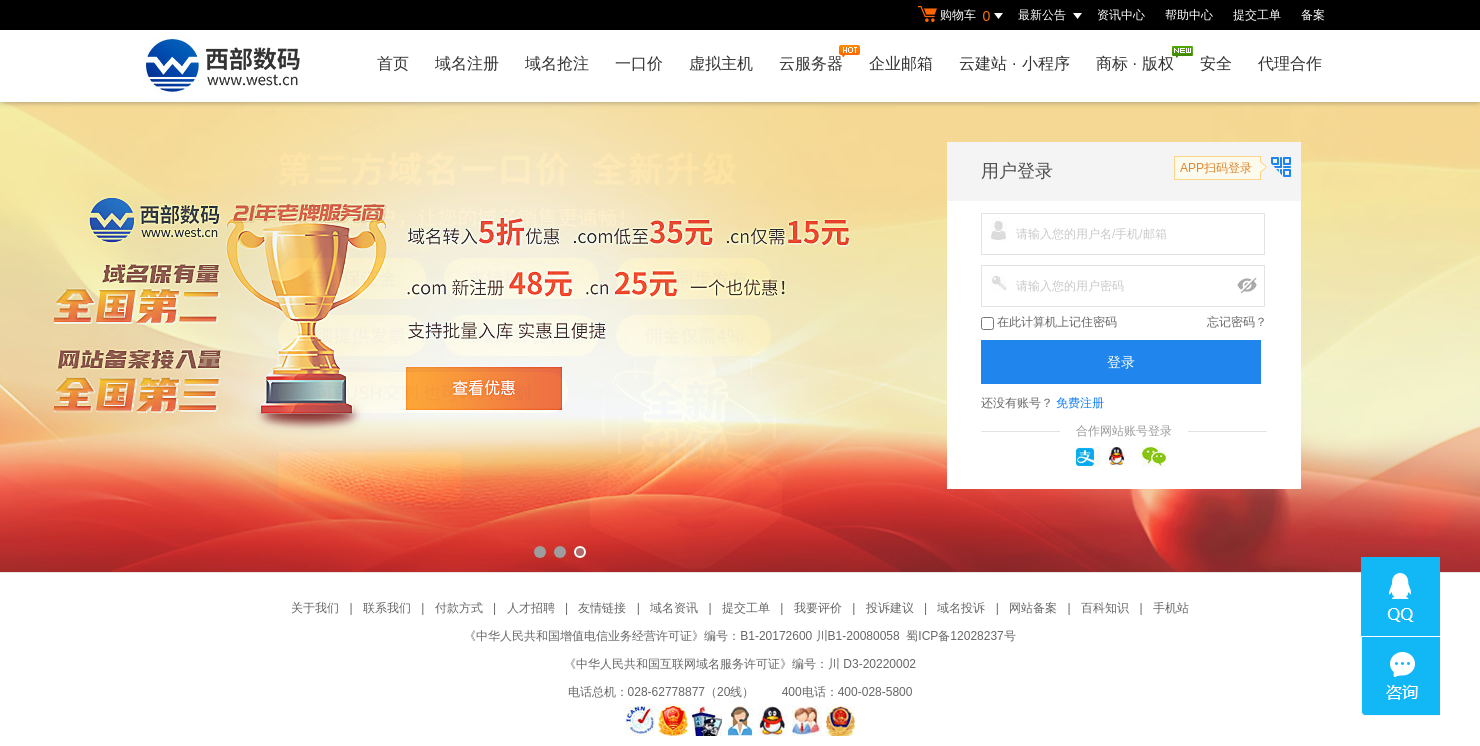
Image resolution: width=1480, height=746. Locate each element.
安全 (1216, 63)
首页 (393, 63)
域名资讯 (674, 608)
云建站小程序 (1014, 63)
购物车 (963, 16)
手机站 (1171, 608)
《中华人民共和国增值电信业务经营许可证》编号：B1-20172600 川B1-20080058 (681, 636)
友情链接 (602, 608)
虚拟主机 (721, 63)
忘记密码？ (1237, 322)
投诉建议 (890, 608)
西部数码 (740, 337)
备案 (1313, 15)
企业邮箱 (901, 63)
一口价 (639, 63)
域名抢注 (557, 63)
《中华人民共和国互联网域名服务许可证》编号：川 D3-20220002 (740, 664)
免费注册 (1080, 403)
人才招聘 (531, 608)
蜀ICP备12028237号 (960, 636)
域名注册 (467, 63)
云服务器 (816, 58)
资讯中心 (1121, 15)
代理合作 (1290, 63)
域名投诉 (961, 608)
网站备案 (1033, 608)
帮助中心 (1189, 15)
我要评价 (818, 608)
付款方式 (459, 608)
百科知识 (1105, 608)
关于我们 (315, 608)
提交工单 (1257, 15)
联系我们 (387, 608)
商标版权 (1140, 59)
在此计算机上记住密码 (1049, 322)
